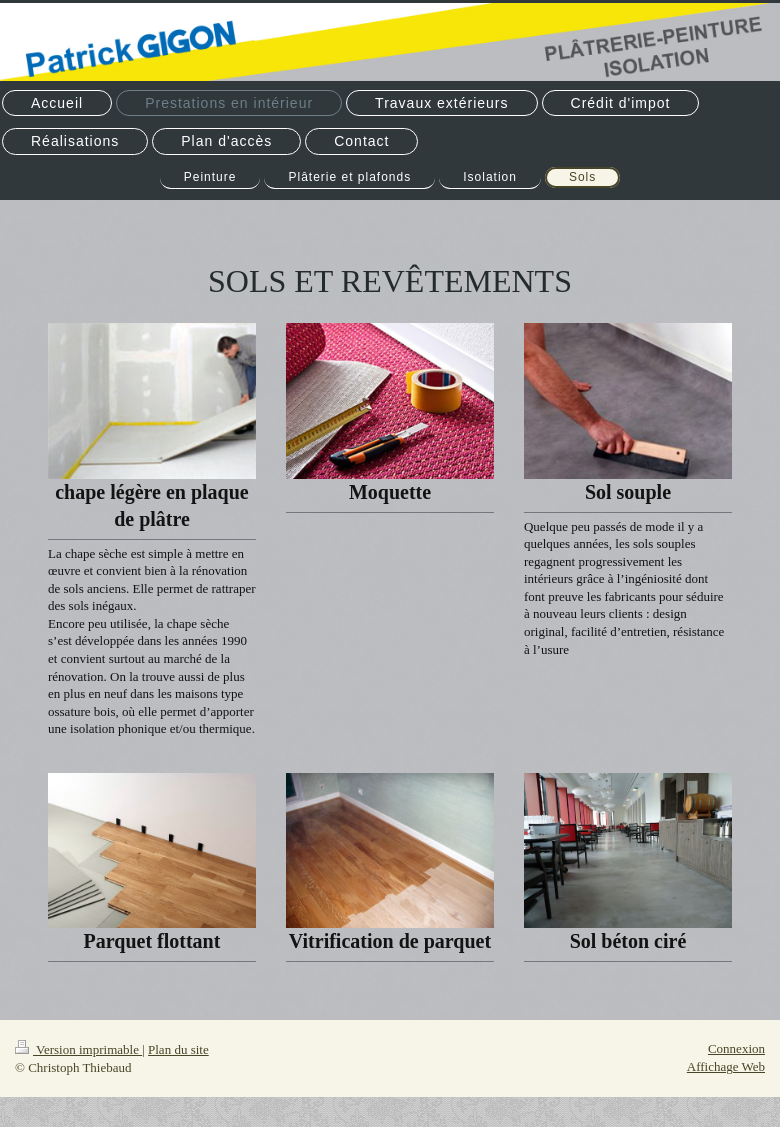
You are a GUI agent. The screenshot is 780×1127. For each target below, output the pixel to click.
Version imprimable (78, 1049)
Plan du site (178, 1049)
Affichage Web (726, 1066)
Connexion (736, 1048)
